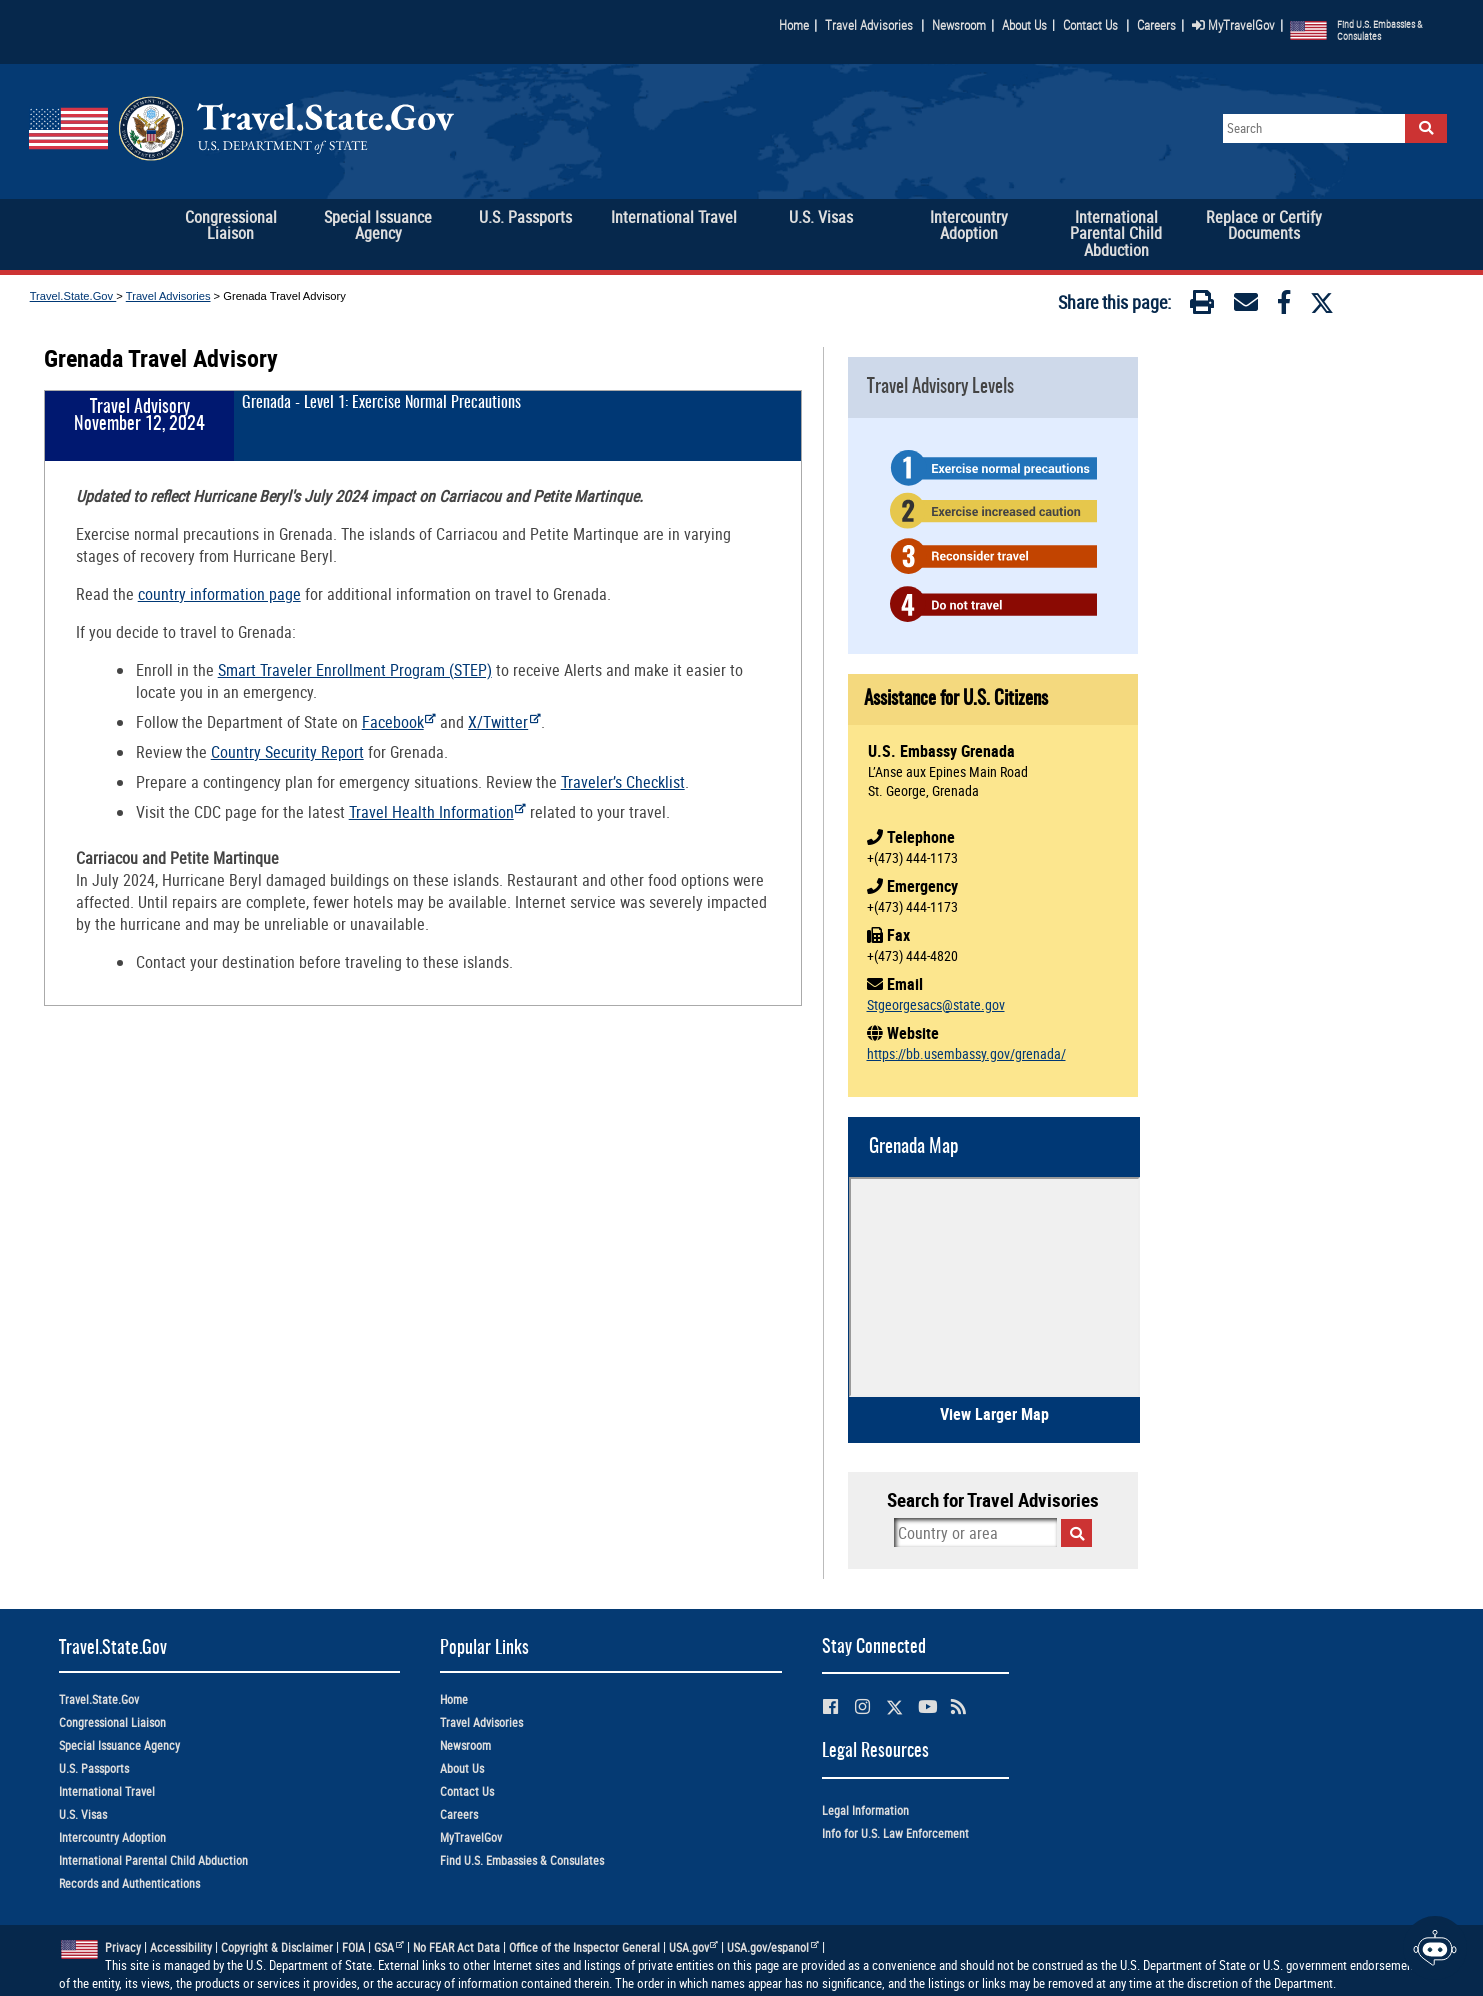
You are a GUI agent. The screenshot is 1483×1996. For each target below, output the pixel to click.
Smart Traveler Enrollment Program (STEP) (355, 670)
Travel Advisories (869, 25)
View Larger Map (994, 1414)
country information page (219, 594)
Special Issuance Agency (119, 1745)
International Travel (107, 1791)
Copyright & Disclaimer (277, 1947)
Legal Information (865, 1810)
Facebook (399, 722)
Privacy (123, 1947)
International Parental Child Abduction (153, 1860)
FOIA (353, 1947)
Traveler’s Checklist (623, 782)
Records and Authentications (129, 1883)
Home (794, 25)
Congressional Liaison (112, 1722)
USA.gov (694, 1947)
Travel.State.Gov (73, 296)
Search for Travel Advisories (993, 1500)
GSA (389, 1947)
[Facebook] (1284, 306)
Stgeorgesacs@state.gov (936, 1004)
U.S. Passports (94, 1768)
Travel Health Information (438, 812)
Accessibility (181, 1947)
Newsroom (959, 25)
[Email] (1246, 306)
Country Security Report (287, 752)
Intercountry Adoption (112, 1837)
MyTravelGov (1233, 25)
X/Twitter (504, 722)
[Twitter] (1322, 303)
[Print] (1202, 306)
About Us (1028, 25)
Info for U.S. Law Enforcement (895, 1833)
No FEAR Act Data (456, 1947)
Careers (1156, 25)
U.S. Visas (83, 1814)
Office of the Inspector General (584, 1947)
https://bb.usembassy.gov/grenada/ (966, 1053)
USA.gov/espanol (773, 1947)
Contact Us (1092, 25)
